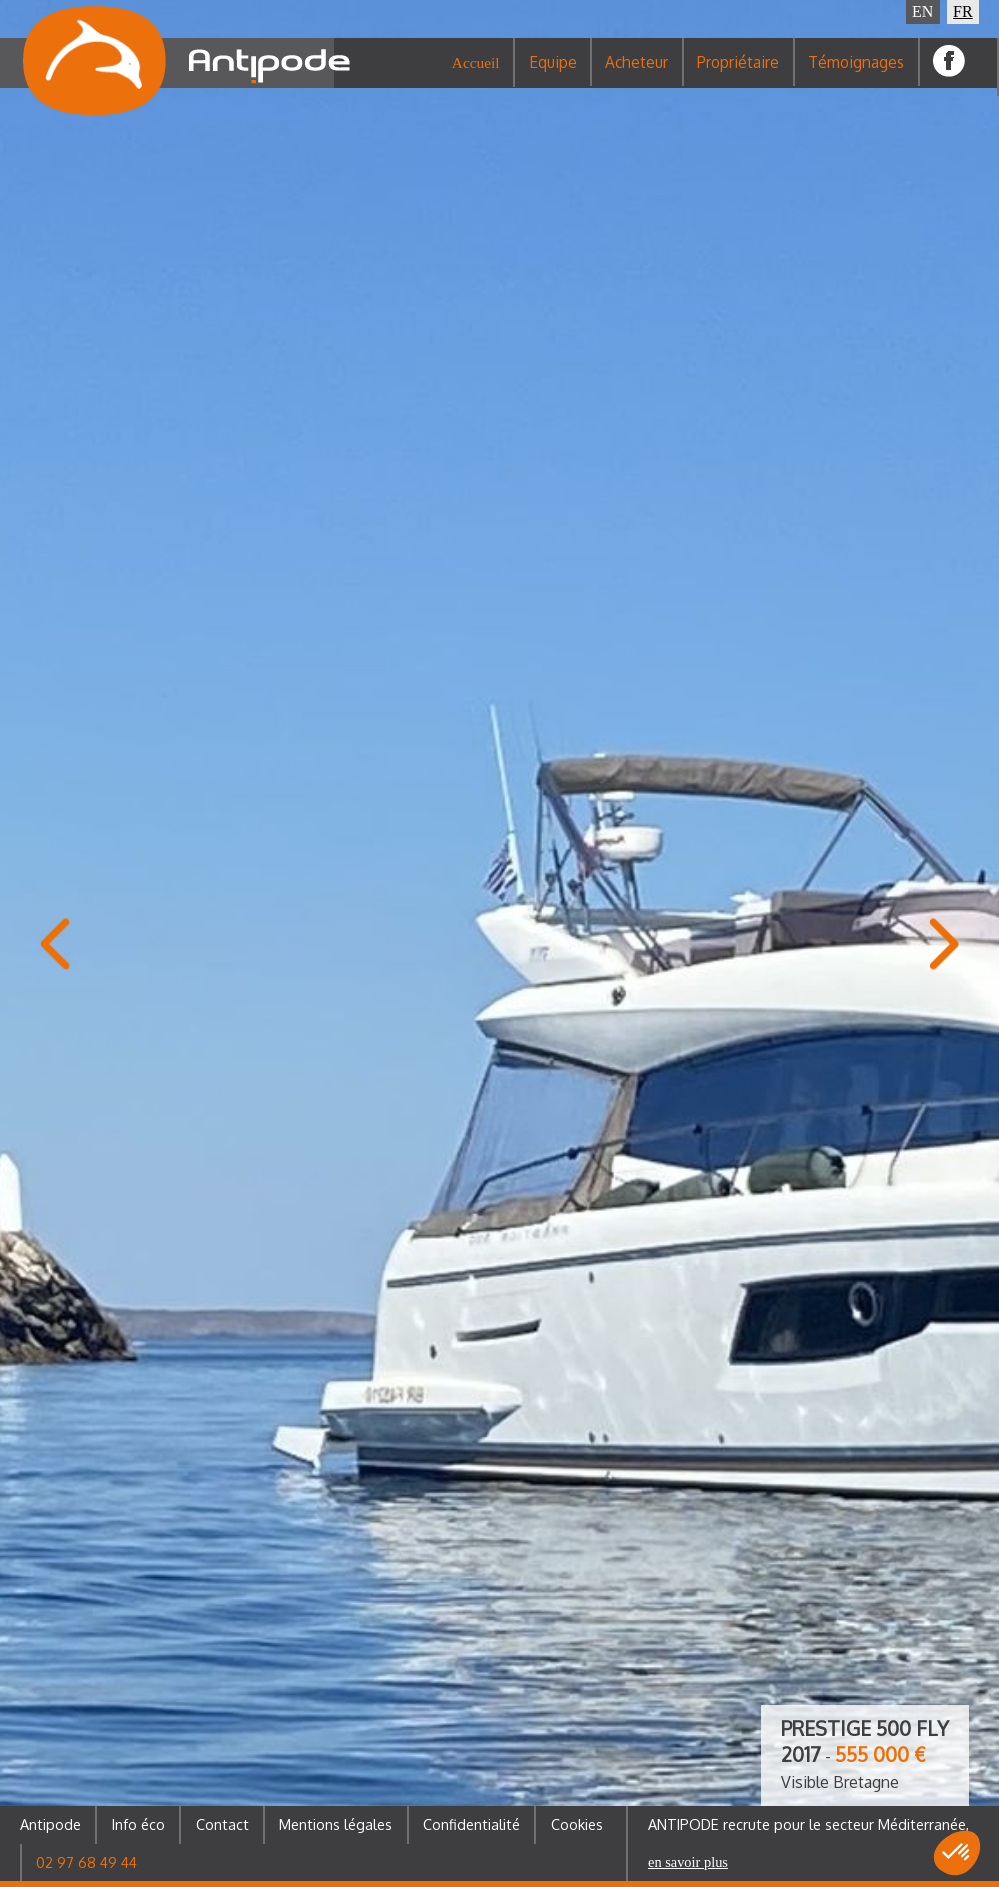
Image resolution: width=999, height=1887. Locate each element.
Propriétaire (738, 74)
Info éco (138, 1824)
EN (922, 11)
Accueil (476, 74)
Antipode (50, 1824)
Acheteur (636, 74)
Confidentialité (471, 1824)
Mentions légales (335, 1824)
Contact (222, 1824)
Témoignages (856, 74)
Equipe (553, 74)
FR (963, 11)
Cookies (577, 1824)
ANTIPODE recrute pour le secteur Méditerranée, (808, 1842)
